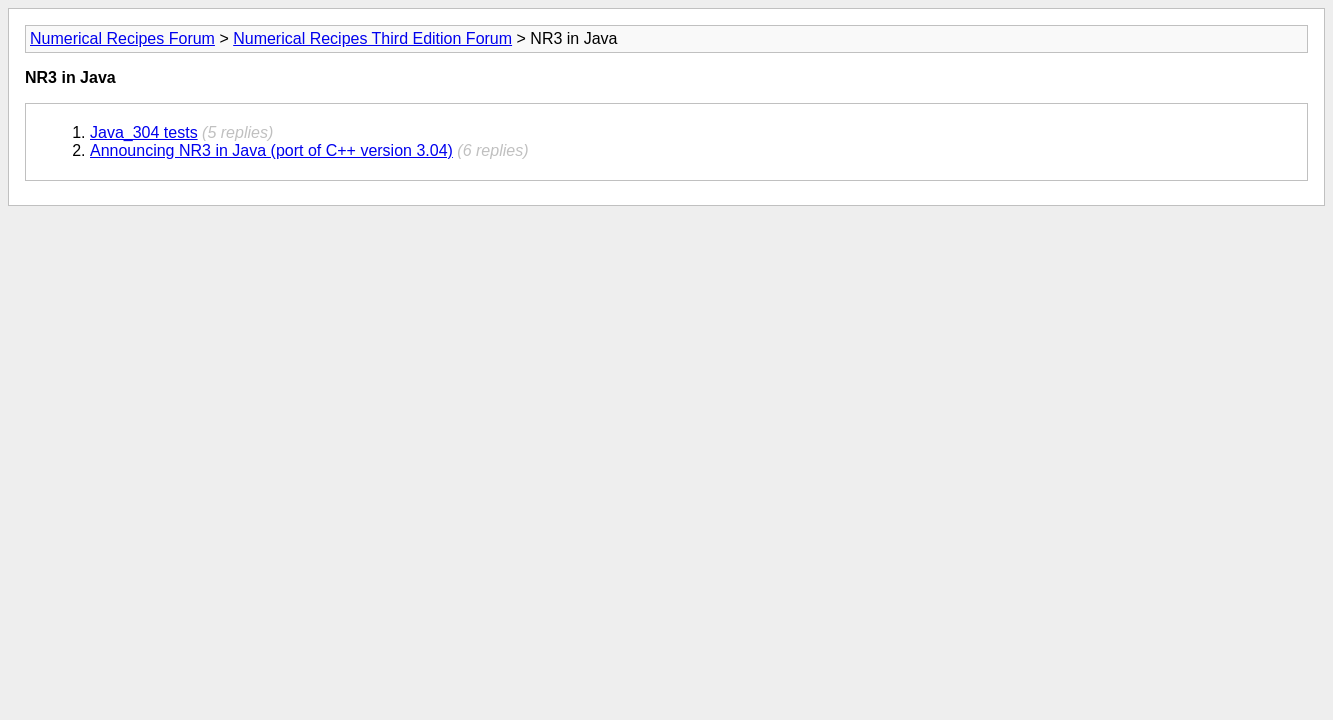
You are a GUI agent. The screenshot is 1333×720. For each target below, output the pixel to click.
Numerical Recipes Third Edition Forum (372, 38)
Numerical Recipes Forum (122, 38)
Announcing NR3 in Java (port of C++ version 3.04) (271, 150)
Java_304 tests (144, 132)
